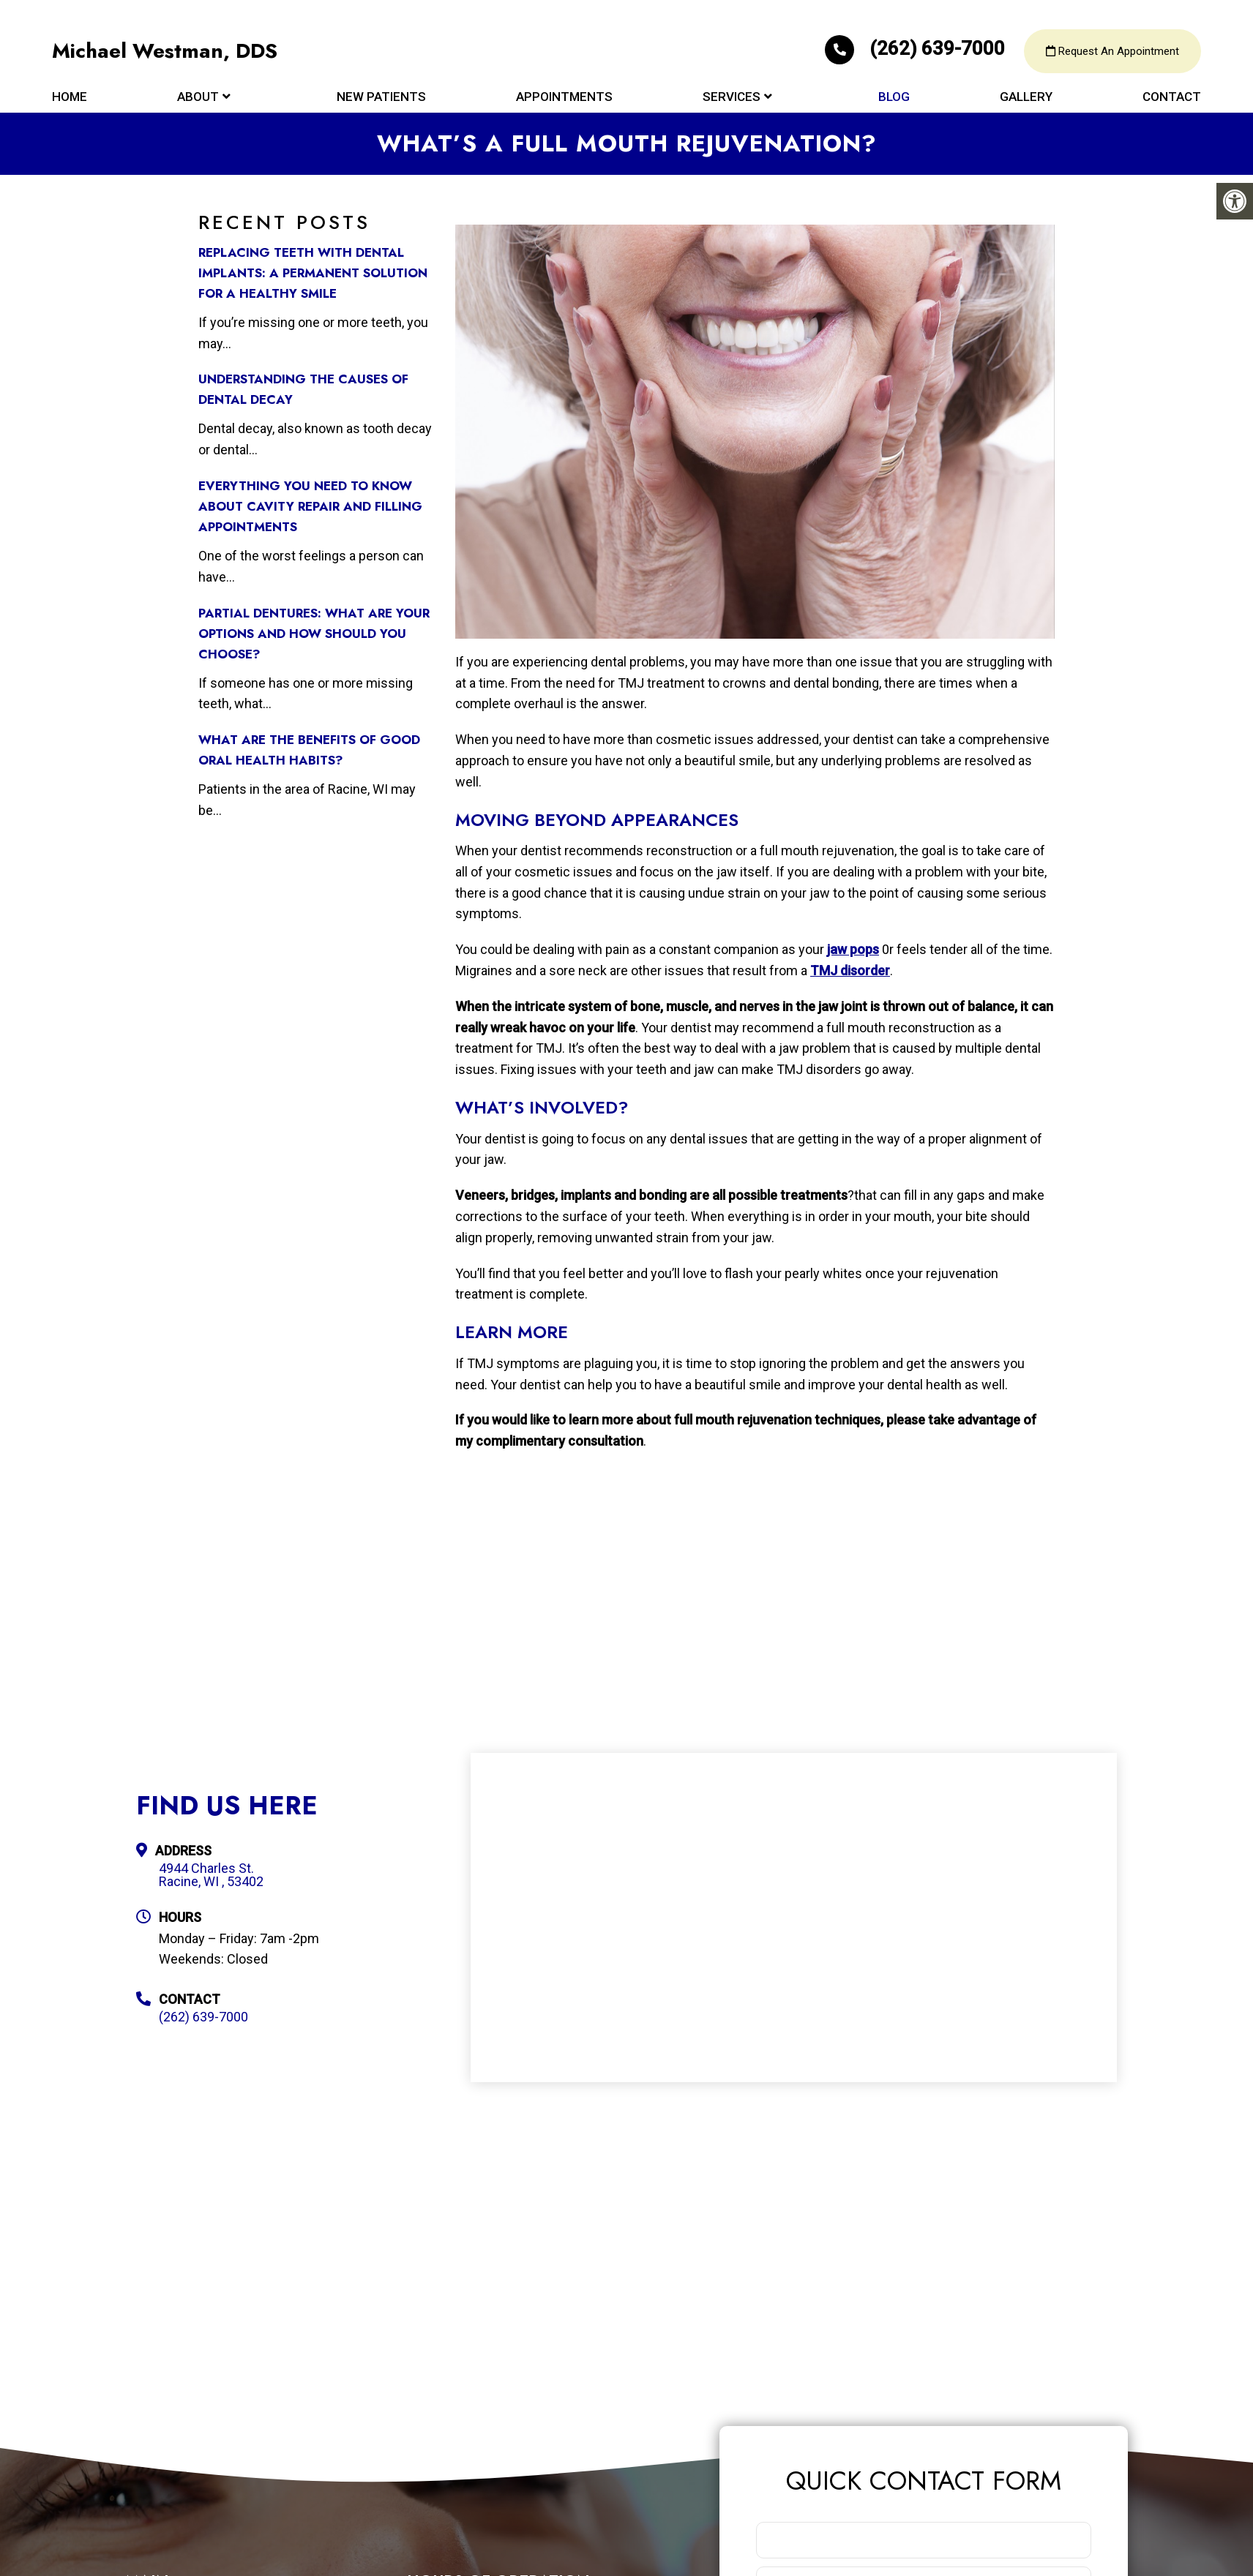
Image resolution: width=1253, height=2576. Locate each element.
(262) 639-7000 (917, 48)
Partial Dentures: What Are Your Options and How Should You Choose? (314, 633)
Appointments (564, 96)
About (198, 96)
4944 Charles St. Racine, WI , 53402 (211, 1875)
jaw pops (853, 949)
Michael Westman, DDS (164, 51)
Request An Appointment (1112, 51)
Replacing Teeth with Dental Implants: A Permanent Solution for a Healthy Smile (312, 273)
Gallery (1026, 96)
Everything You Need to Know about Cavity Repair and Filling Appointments (310, 506)
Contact (1171, 96)
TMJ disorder (850, 970)
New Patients (381, 96)
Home (69, 96)
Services (731, 96)
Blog (894, 96)
